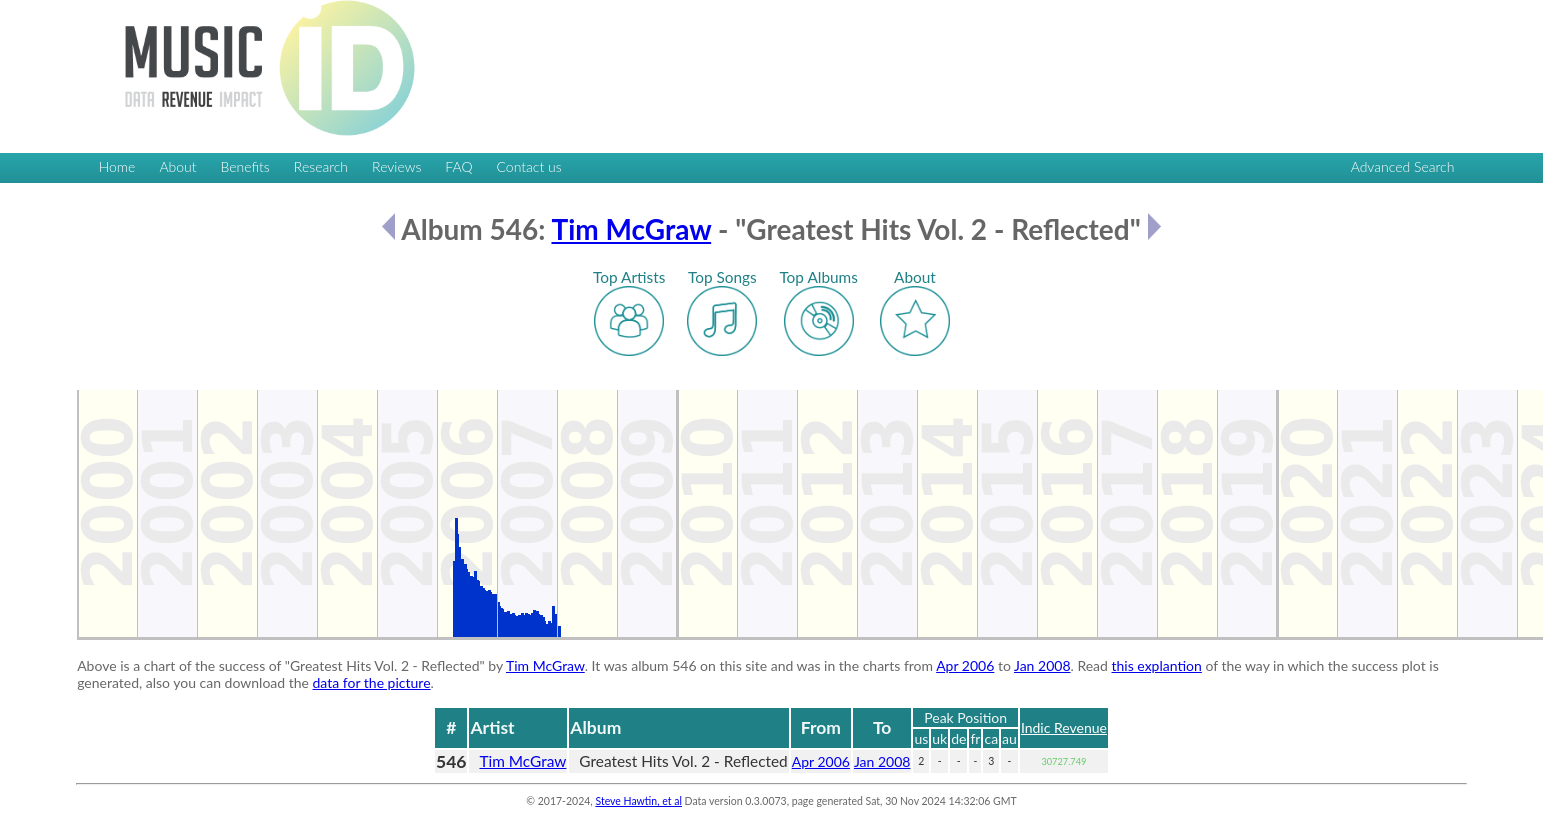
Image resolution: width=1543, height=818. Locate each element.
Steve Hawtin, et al (638, 801)
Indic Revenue (1064, 727)
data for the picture (372, 682)
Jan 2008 (1042, 665)
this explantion (1157, 665)
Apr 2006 (965, 665)
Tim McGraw (631, 229)
